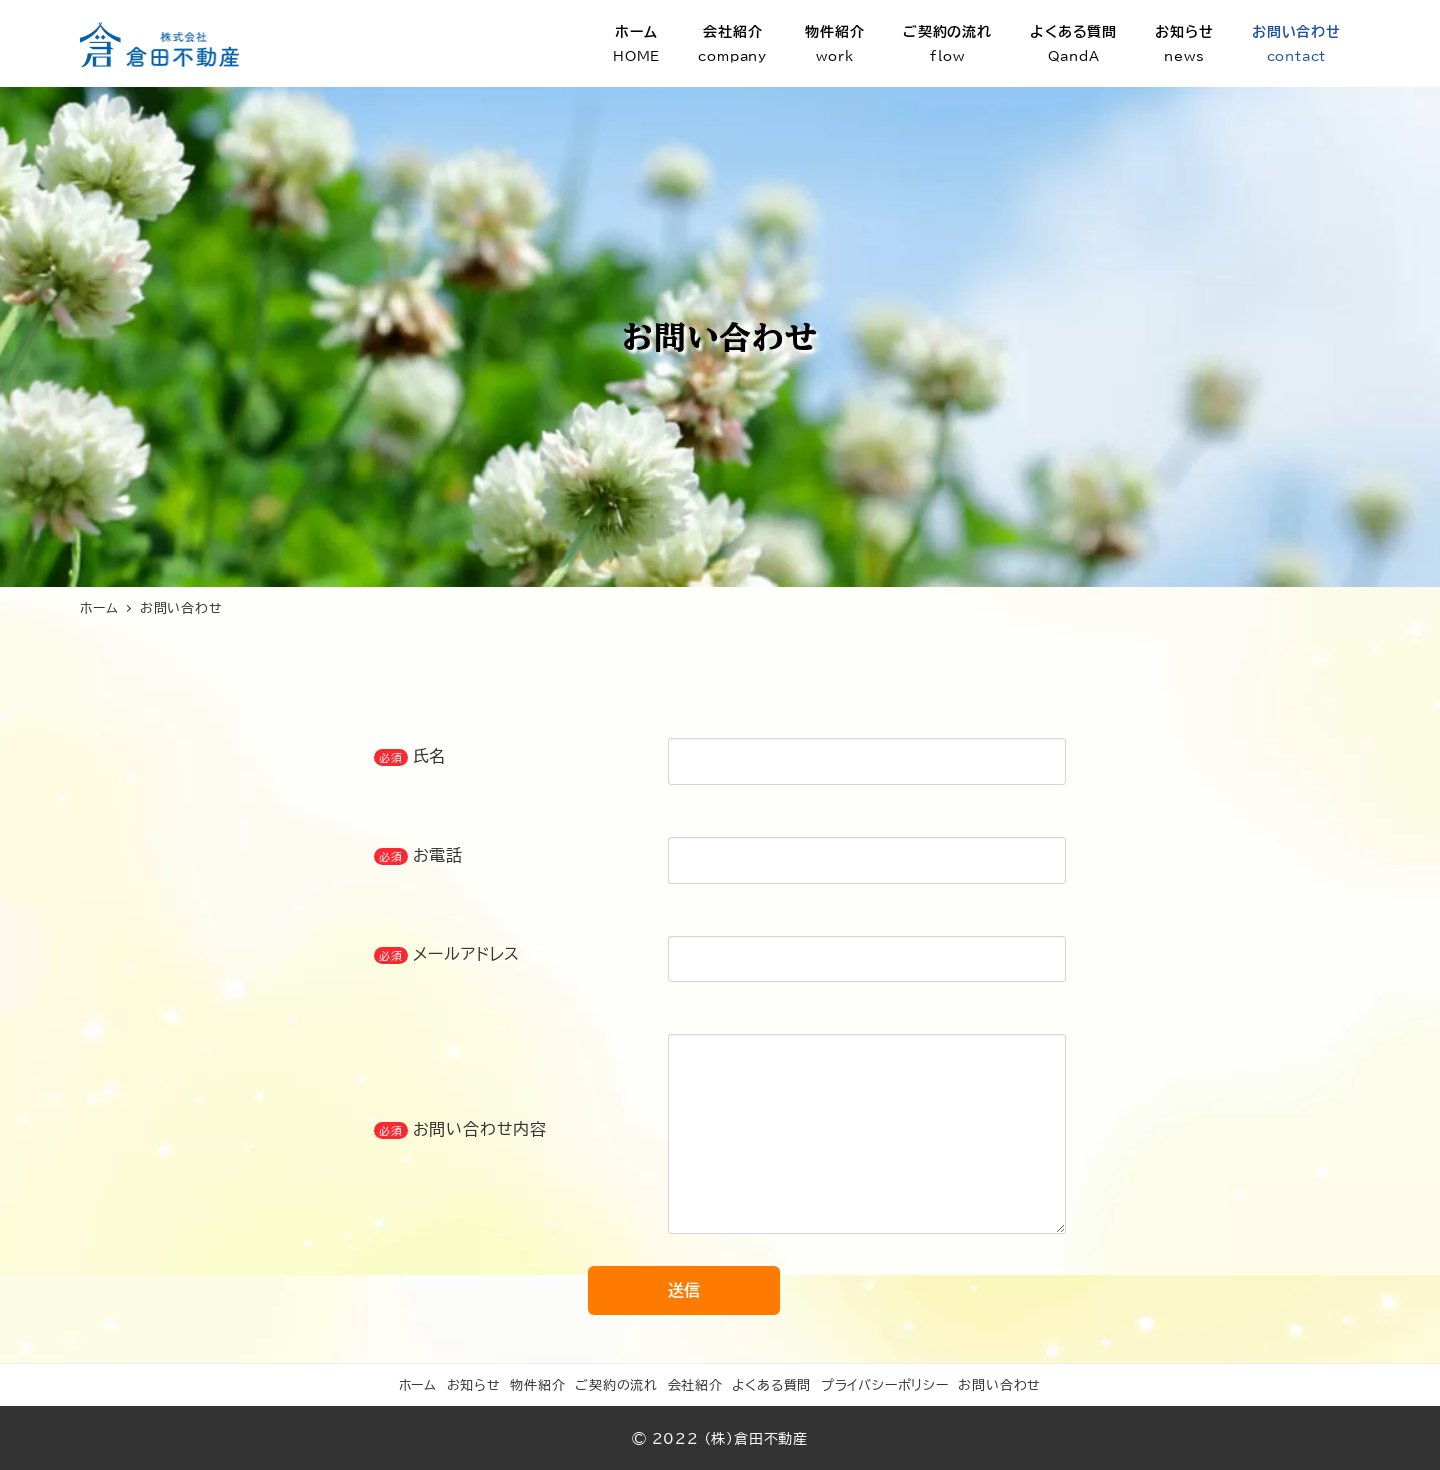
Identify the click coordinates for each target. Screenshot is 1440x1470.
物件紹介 (537, 1385)
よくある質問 (771, 1385)
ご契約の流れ (616, 1385)
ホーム (418, 1385)
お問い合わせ (999, 1385)
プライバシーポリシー (885, 1385)
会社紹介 (695, 1385)
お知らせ (474, 1385)
